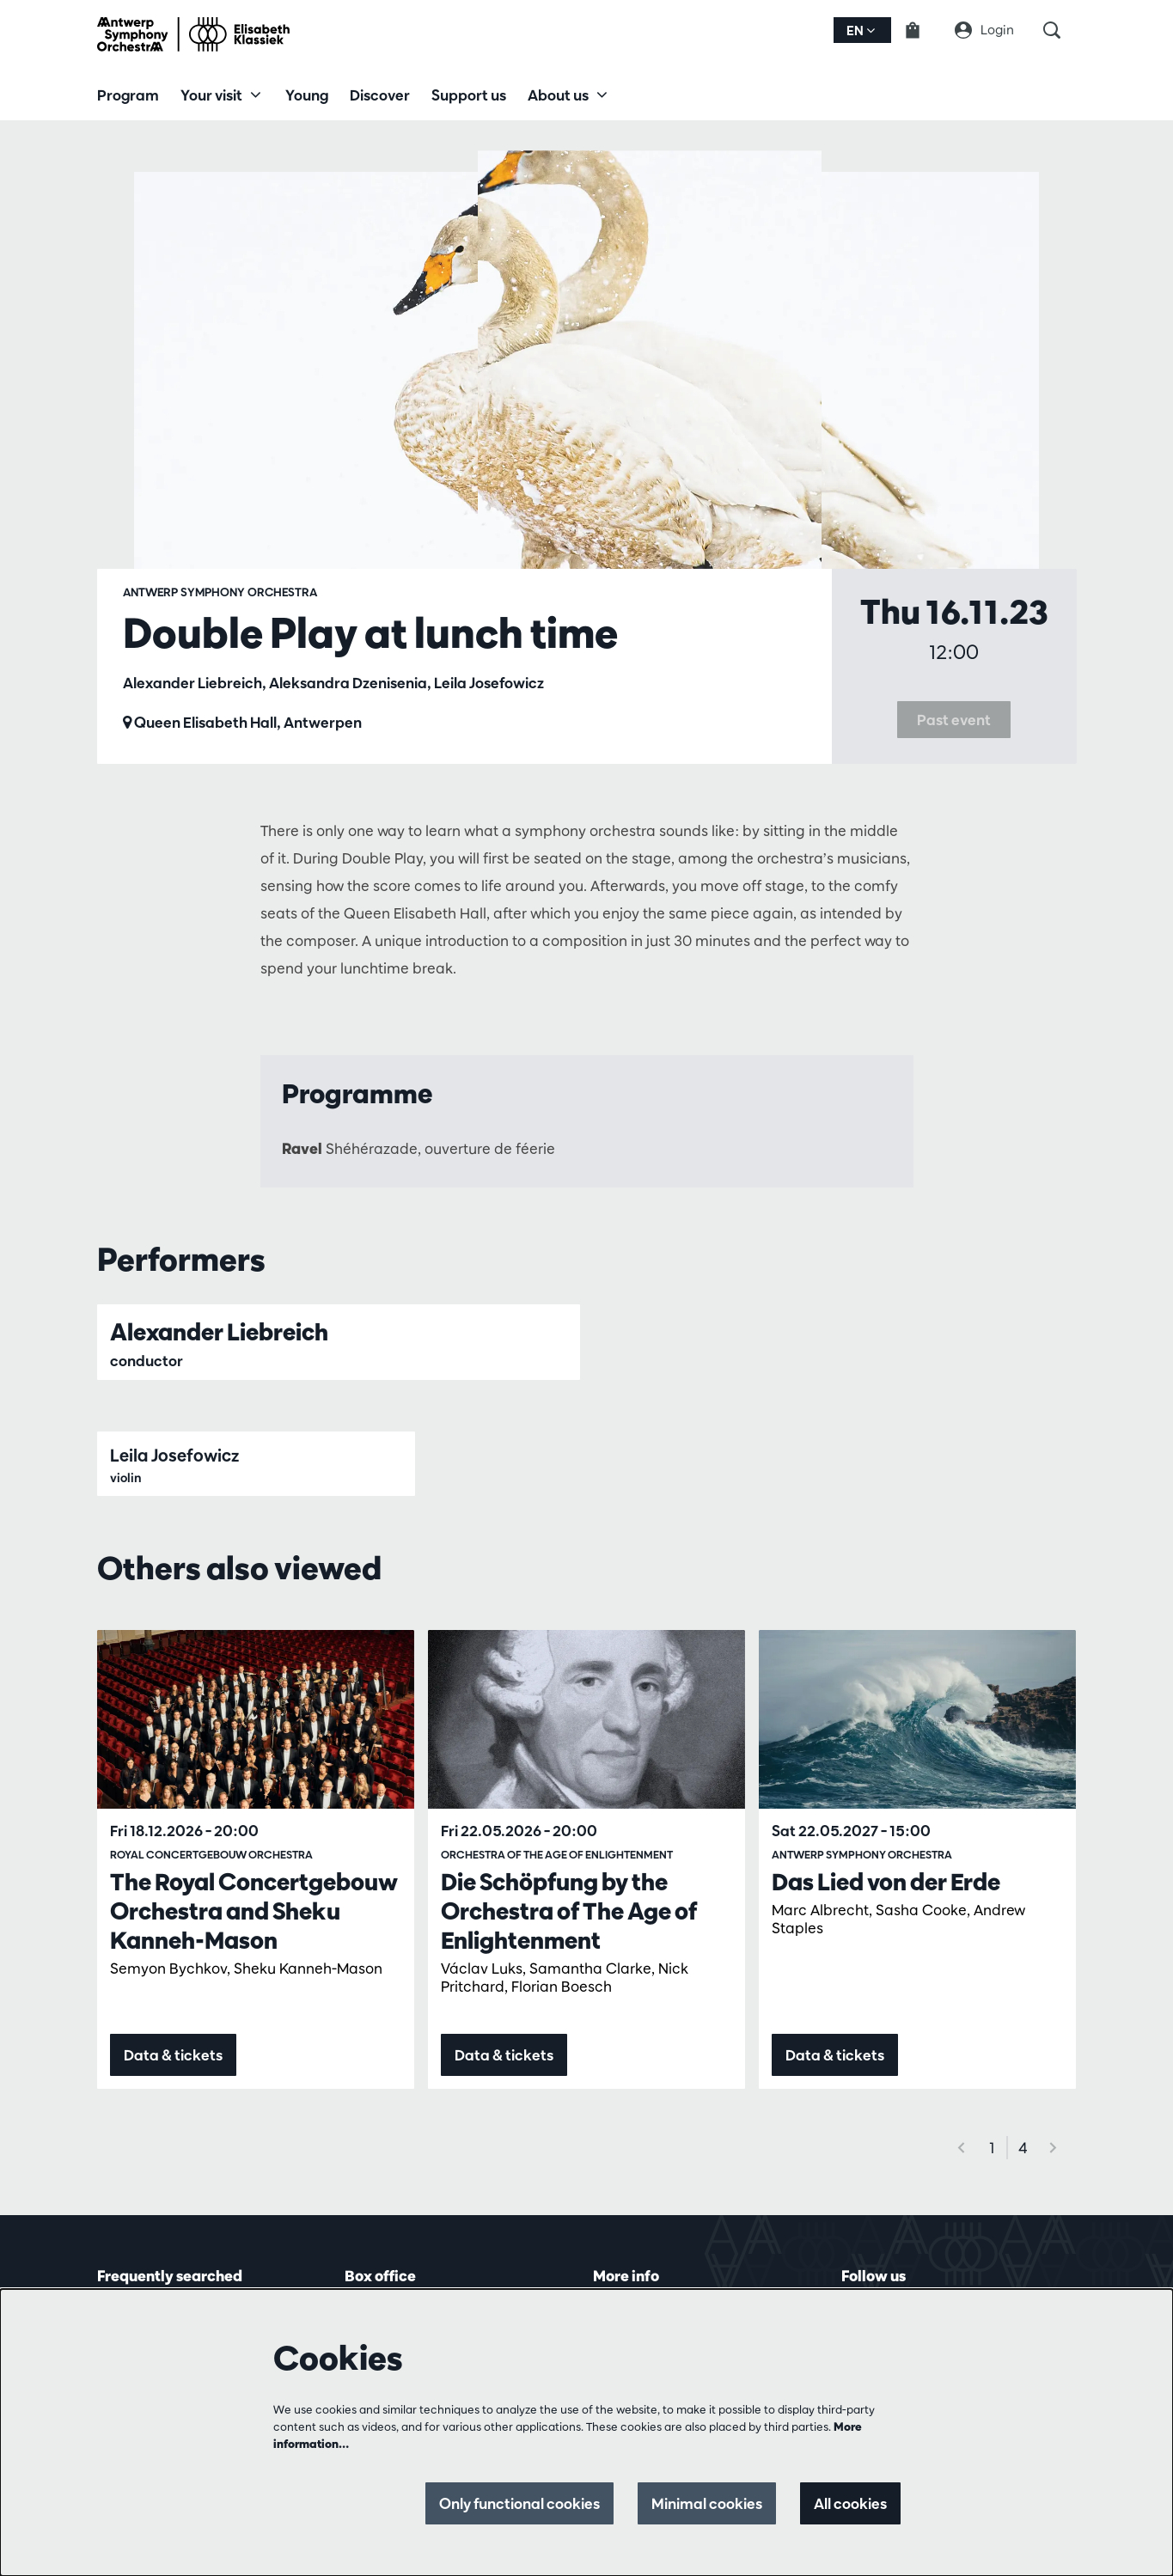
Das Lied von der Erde (886, 1881)
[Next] (1053, 2148)
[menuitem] (128, 94)
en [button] (860, 30)
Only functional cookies (519, 2503)
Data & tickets (173, 2055)
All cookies (850, 2503)
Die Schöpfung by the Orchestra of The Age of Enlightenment (569, 1911)
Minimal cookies (706, 2503)
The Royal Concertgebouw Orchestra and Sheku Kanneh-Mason (254, 1911)
